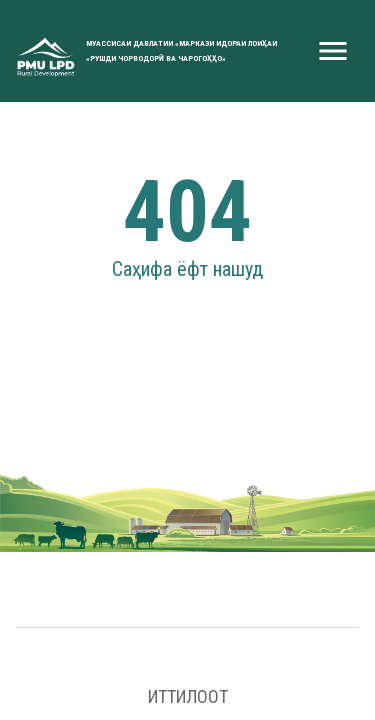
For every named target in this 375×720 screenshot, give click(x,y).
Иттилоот (188, 696)
